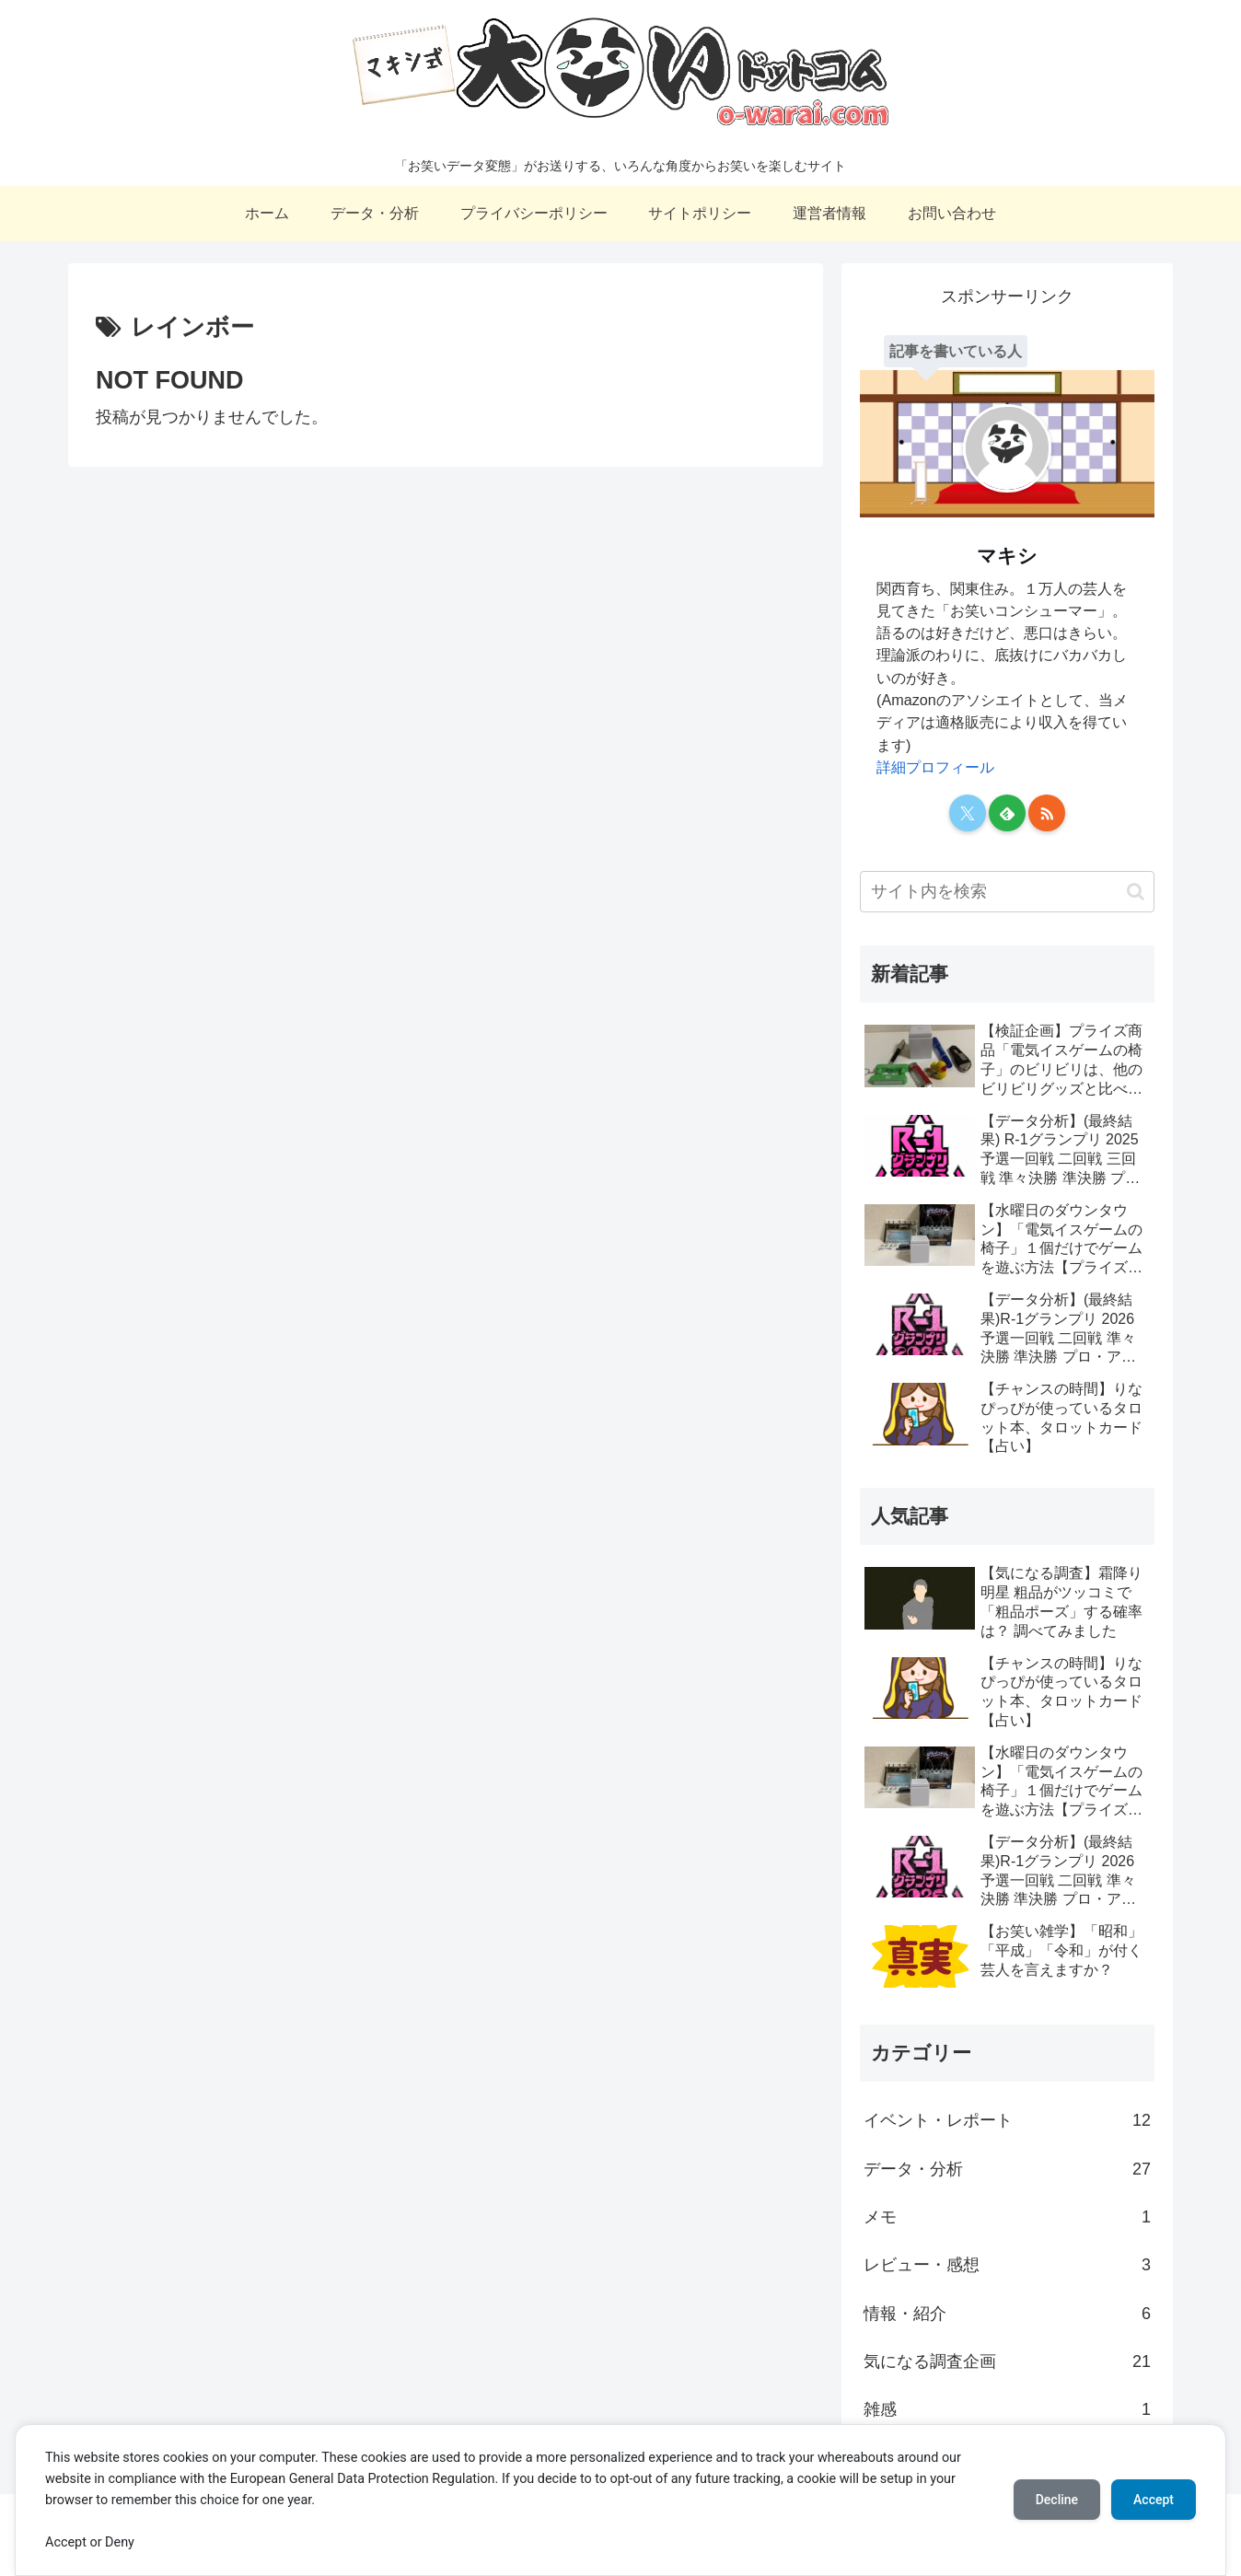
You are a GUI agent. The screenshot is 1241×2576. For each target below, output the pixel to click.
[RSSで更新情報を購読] (1046, 813)
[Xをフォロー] (967, 813)
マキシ (1007, 555)
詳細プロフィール (935, 767)
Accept (1153, 2499)
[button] (1135, 891)
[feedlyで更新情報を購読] (1007, 813)
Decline (1057, 2499)
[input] (1007, 891)
